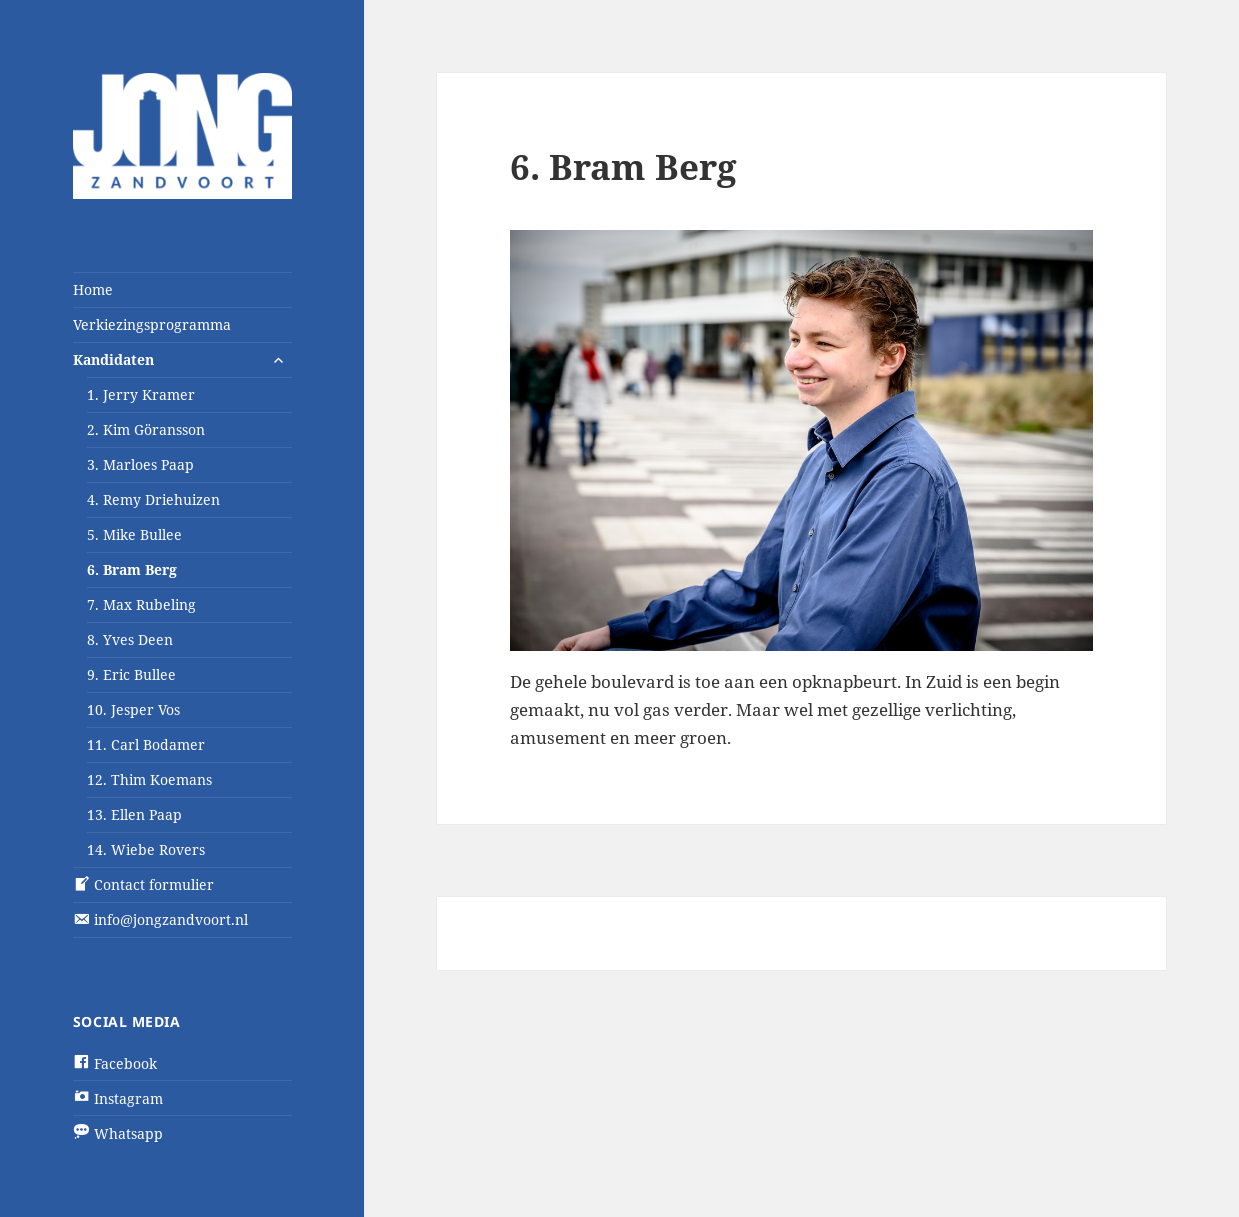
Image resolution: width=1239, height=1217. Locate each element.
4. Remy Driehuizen (153, 499)
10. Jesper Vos (133, 709)
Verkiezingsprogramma (152, 324)
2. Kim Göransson (146, 429)
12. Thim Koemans (149, 779)
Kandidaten (113, 359)
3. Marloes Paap (140, 464)
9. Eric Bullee (131, 674)
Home (93, 289)
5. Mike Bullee (134, 534)
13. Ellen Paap (134, 814)
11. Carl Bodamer (146, 744)
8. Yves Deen (130, 639)
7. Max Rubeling (141, 604)
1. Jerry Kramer (141, 394)
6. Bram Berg (132, 569)
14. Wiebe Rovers (146, 849)
